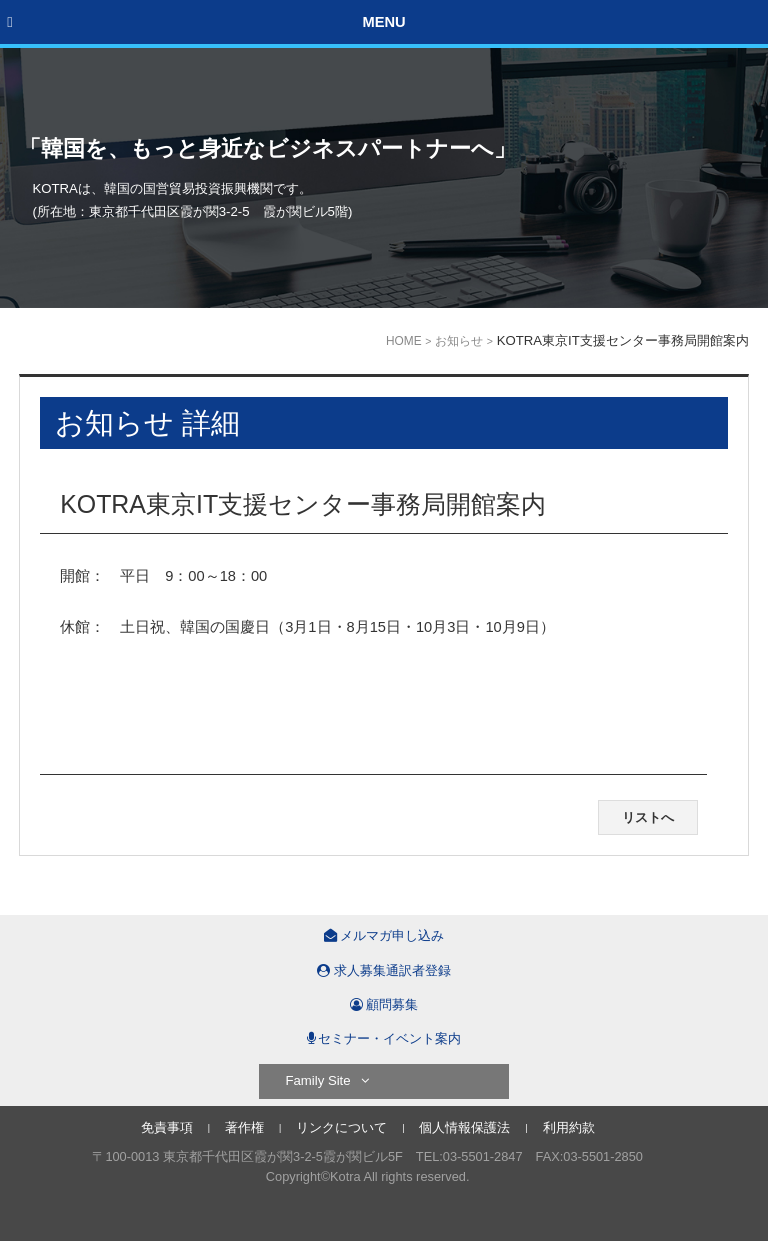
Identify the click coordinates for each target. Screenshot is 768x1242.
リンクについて (341, 1127)
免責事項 (167, 1127)
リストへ (648, 817)
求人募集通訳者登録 (384, 970)
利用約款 (569, 1127)
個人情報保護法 (464, 1127)
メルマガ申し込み (384, 935)
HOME (404, 341)
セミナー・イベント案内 (384, 1038)
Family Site (326, 1080)
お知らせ (459, 341)
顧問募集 (384, 1004)
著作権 (244, 1127)
